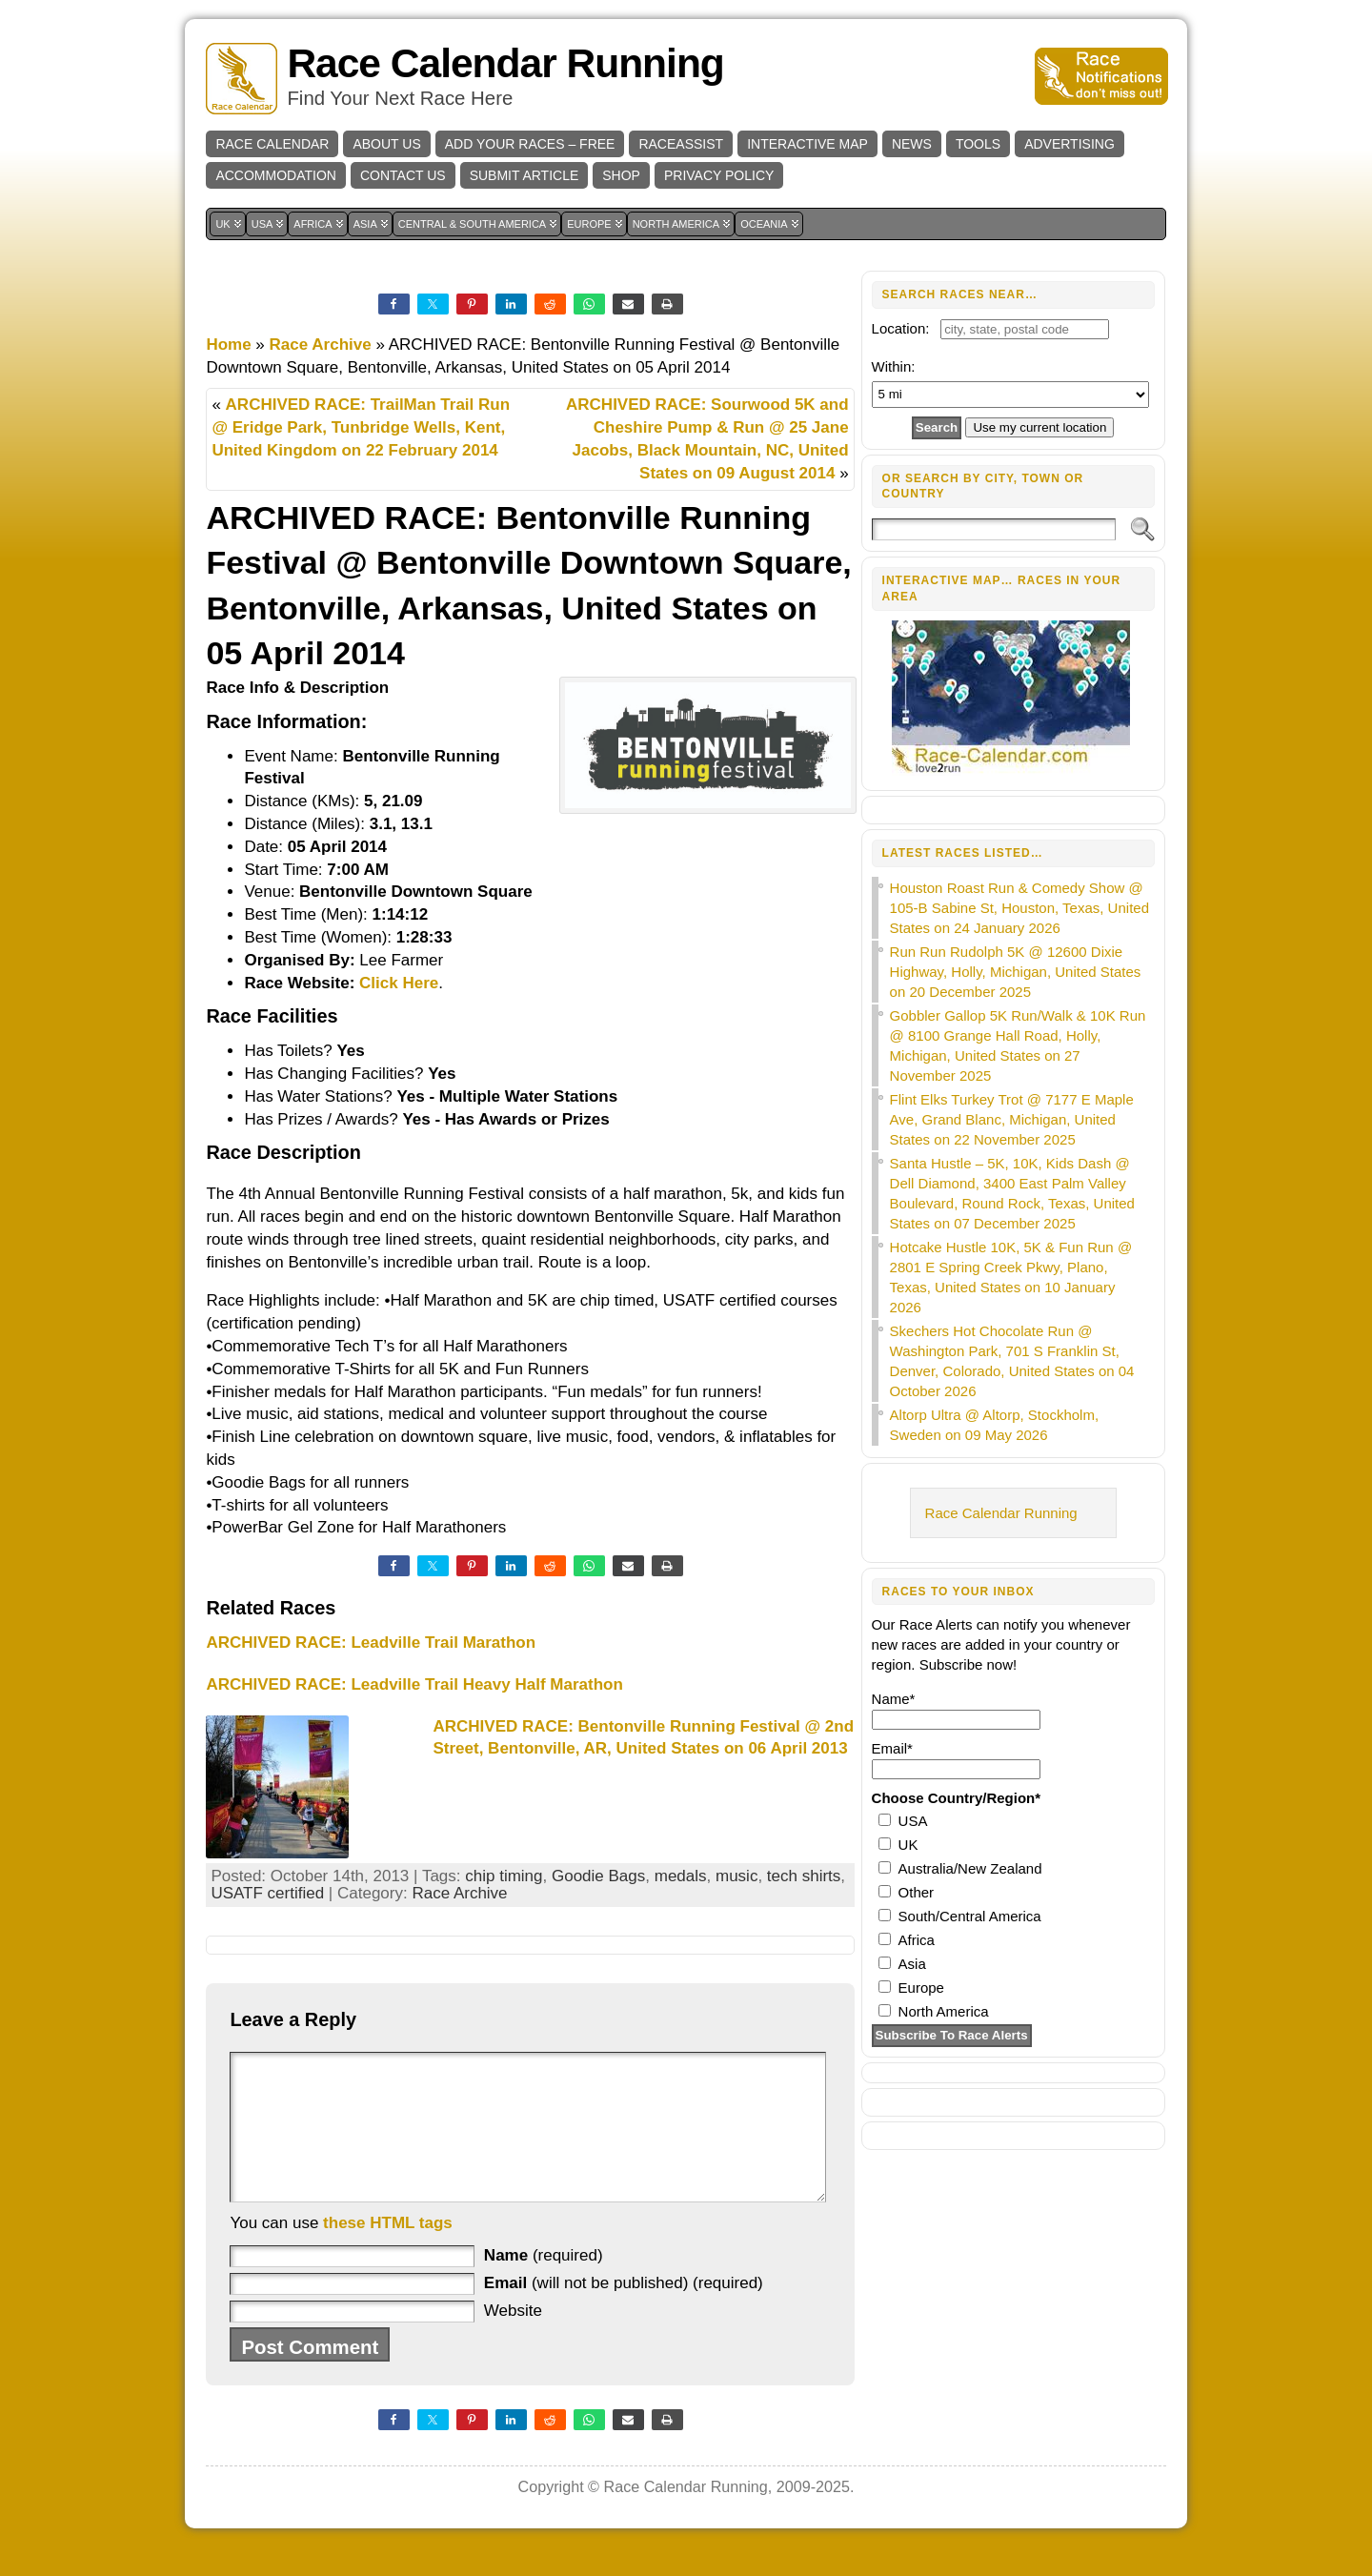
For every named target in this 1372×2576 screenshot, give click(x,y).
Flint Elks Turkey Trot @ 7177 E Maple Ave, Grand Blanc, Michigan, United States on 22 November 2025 (1012, 1119)
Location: (901, 328)
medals (681, 1876)
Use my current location (1039, 427)
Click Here (398, 983)
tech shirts (803, 1876)
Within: (894, 366)
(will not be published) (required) (623, 2311)
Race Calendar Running (505, 63)
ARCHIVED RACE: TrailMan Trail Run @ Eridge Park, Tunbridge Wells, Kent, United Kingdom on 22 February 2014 (361, 427)
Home (228, 344)
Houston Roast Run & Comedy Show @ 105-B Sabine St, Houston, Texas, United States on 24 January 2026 (1019, 908)
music (736, 1876)
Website (513, 2339)
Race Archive (321, 344)
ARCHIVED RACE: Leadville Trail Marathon (370, 1642)
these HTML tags (388, 2251)
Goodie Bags (598, 1876)
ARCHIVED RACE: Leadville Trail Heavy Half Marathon (414, 1684)
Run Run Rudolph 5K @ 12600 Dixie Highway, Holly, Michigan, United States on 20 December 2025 (1015, 971)
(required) (543, 2284)
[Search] (994, 529)
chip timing (503, 1876)
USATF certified (267, 1893)
